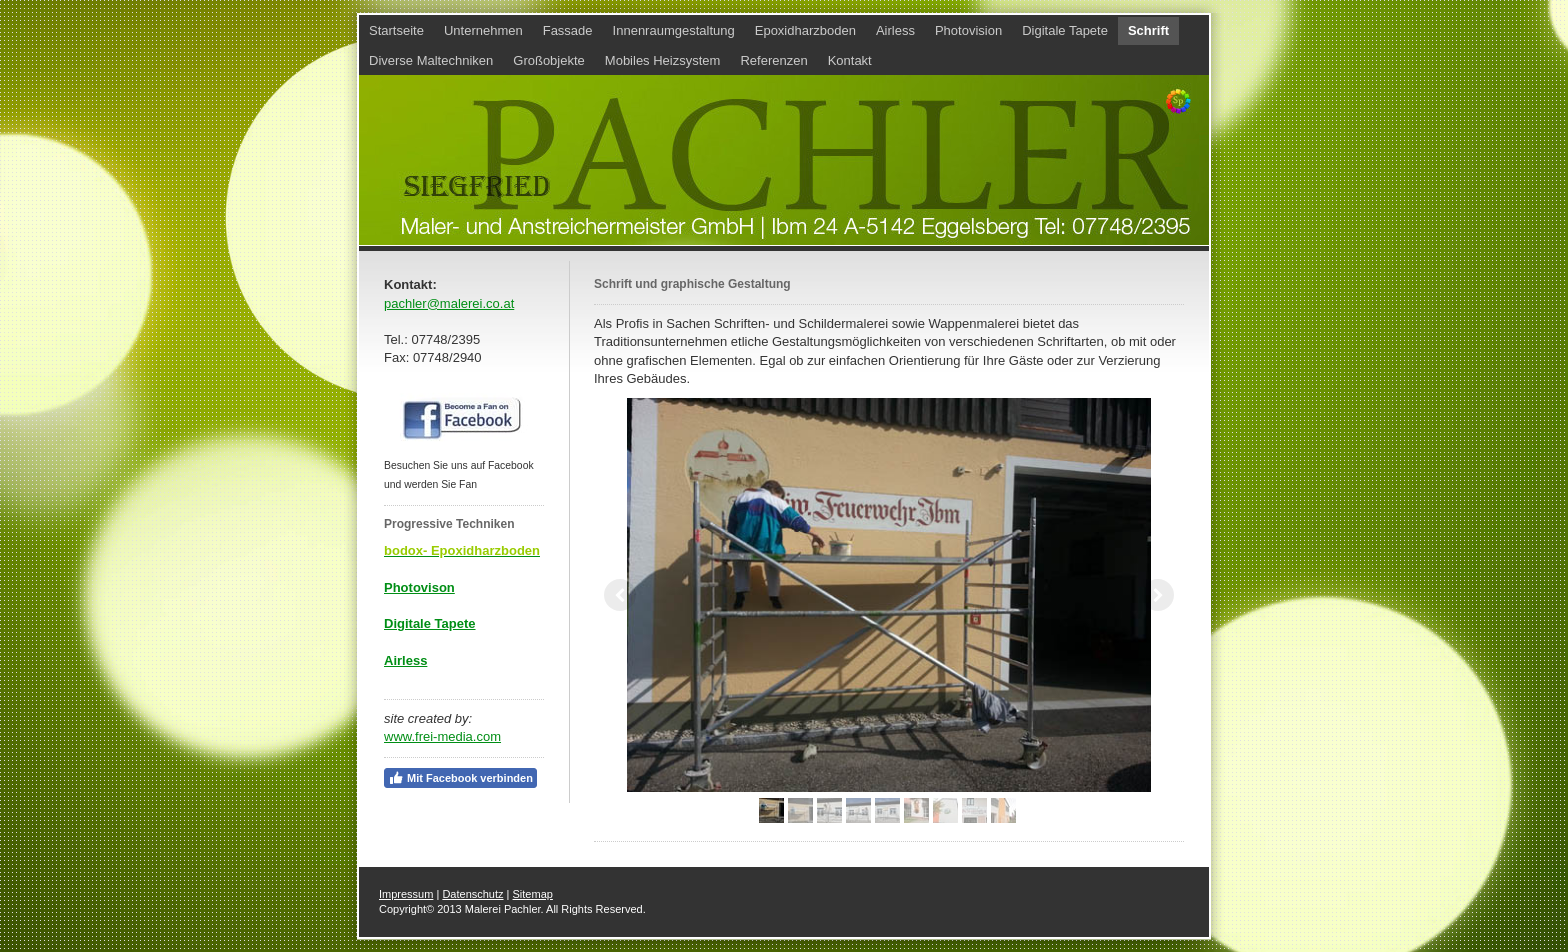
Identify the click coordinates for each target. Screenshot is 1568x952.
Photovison (419, 587)
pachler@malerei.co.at (449, 303)
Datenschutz (472, 894)
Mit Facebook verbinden (460, 778)
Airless (405, 660)
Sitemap (533, 894)
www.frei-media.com (442, 736)
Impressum (406, 894)
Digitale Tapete (430, 623)
